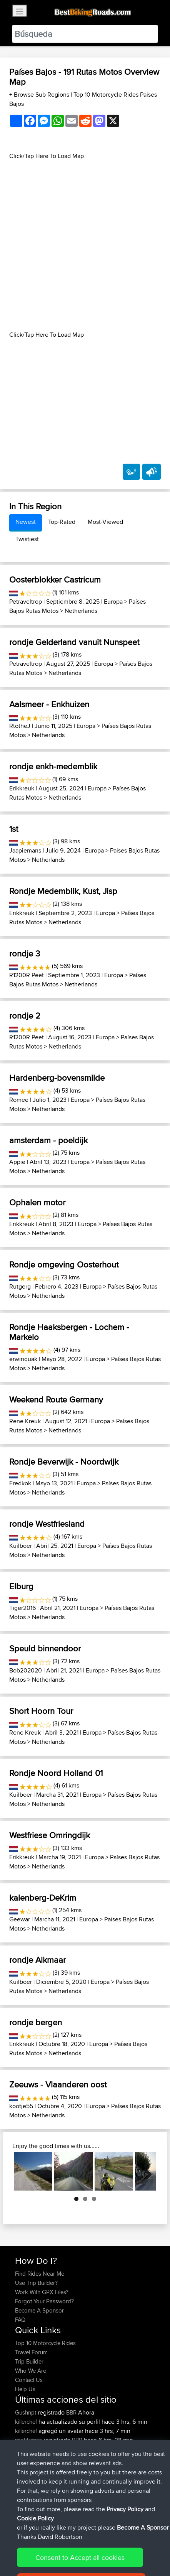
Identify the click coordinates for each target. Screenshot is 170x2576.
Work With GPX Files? (41, 2292)
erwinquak (23, 1359)
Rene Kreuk (25, 1421)
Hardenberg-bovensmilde (57, 1078)
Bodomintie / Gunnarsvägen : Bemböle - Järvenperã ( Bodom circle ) (85, 2472)
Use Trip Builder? (36, 2283)
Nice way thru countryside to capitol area (83, 2453)
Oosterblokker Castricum (55, 579)
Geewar (19, 1919)
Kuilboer (20, 1545)
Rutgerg (20, 1286)
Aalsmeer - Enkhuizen (49, 704)
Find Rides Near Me (39, 2274)
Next (144, 2171)
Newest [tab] (25, 521)
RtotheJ (19, 725)
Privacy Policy (118, 2549)
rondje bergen (35, 2022)
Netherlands (81, 610)
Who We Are (30, 2371)
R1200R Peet (26, 975)
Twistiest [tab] (27, 539)
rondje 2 (24, 1015)
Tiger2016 (22, 1607)
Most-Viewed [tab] (105, 521)
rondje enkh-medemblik (53, 766)
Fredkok (20, 1483)
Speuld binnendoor (45, 1648)
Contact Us (29, 2380)
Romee (18, 1099)
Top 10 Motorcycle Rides (45, 2343)
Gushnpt (26, 2412)
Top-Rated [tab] (61, 521)
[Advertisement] (85, 245)
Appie (17, 1161)
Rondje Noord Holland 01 (56, 1773)
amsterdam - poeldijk (48, 1140)
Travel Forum (31, 2352)
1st (13, 829)
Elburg (21, 1586)
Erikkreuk (21, 788)
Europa (113, 601)
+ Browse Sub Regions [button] (40, 94)
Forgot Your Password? (44, 2301)
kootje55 (21, 2106)
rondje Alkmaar (37, 1960)
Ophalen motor (37, 1202)
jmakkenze (29, 2440)
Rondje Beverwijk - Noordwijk (63, 1461)
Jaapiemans (25, 850)
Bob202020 (25, 1670)
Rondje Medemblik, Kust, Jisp (63, 891)
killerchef (26, 2422)
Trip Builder (29, 2361)
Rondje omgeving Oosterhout (63, 1264)
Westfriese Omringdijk (49, 1835)
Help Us (25, 2389)
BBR (71, 2412)
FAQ (20, 2320)
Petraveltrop (25, 601)
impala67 (27, 2449)
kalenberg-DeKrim (42, 1897)
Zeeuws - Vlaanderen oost (58, 2084)
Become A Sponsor (39, 2310)
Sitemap (87, 2549)
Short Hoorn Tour (41, 1711)
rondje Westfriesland (47, 1524)
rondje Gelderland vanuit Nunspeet (74, 642)
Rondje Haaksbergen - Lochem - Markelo (69, 1332)
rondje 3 (24, 953)
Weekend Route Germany (56, 1399)
